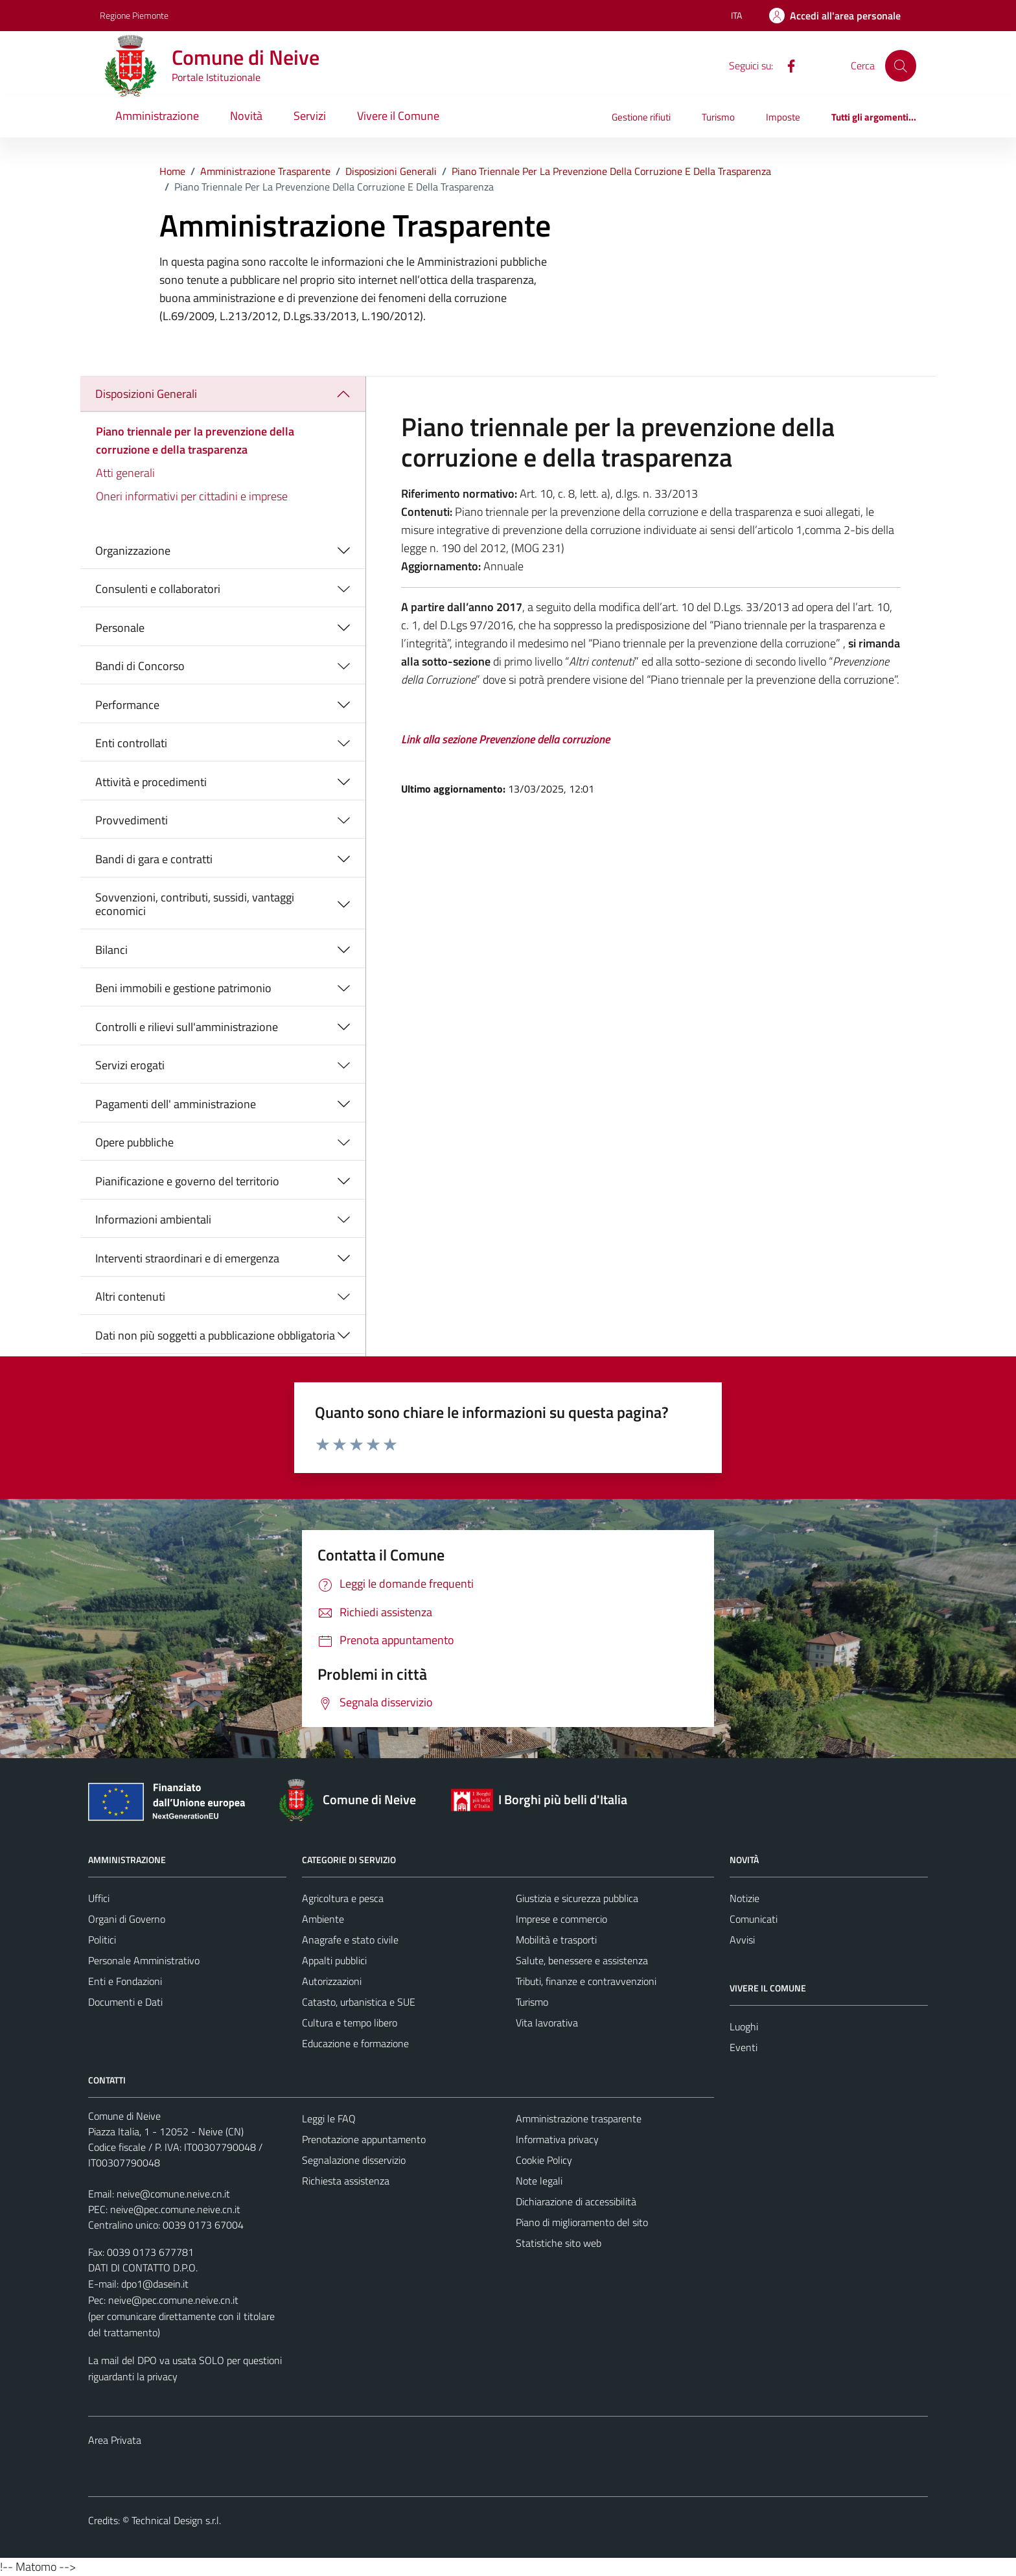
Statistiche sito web (558, 2243)
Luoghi (744, 2026)
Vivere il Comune (398, 115)
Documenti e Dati (125, 2002)
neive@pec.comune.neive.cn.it (175, 2209)
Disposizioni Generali (146, 393)
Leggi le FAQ (329, 2118)
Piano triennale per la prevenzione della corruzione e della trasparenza (195, 440)
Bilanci (111, 949)
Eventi (743, 2047)
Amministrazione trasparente (578, 2118)
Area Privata (114, 2440)
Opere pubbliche (134, 1142)
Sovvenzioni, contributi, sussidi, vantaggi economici (194, 904)
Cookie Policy (544, 2160)
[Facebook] (786, 65)
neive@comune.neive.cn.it (173, 2193)
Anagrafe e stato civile (350, 1939)
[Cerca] (900, 65)
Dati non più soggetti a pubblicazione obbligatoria (215, 1335)
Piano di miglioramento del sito (582, 2222)
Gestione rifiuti (641, 117)
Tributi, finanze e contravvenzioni (586, 1981)
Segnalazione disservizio (354, 2160)
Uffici (99, 1898)
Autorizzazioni (332, 1981)
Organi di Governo (126, 1919)
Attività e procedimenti (151, 782)
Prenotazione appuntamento (364, 2139)
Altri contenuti (130, 1296)
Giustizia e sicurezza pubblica (577, 1898)
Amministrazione (157, 115)
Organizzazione (132, 550)
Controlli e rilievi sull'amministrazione (186, 1027)
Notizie (744, 1898)
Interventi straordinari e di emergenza (187, 1258)
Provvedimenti (131, 820)
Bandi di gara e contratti (154, 859)
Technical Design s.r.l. (176, 2520)
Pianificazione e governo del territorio (187, 1181)
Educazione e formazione (355, 2043)
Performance (127, 705)
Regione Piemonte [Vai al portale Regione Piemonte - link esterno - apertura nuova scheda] (134, 15)
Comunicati (754, 1919)
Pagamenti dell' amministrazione (175, 1104)
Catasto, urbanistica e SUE (358, 2002)
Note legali (539, 2180)
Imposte (783, 117)
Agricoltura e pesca (343, 1898)
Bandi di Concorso (140, 666)
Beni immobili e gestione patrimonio (183, 988)
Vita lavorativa (547, 2022)
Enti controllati (131, 743)
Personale (119, 627)
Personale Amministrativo (144, 1960)
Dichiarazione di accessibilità (576, 2201)
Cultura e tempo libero (349, 2022)
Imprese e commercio (561, 1919)
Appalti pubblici (334, 1960)
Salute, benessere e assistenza (582, 1960)
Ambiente (323, 1919)
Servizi (310, 115)
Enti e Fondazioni (125, 1981)
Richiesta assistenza (345, 2180)
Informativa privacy (557, 2139)
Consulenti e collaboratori (157, 589)
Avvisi (742, 1939)
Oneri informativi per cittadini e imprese (192, 496)
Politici (102, 1939)
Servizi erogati (130, 1065)
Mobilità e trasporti (556, 1939)
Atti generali (125, 473)
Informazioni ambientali (153, 1219)
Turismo (718, 117)
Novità (246, 115)
